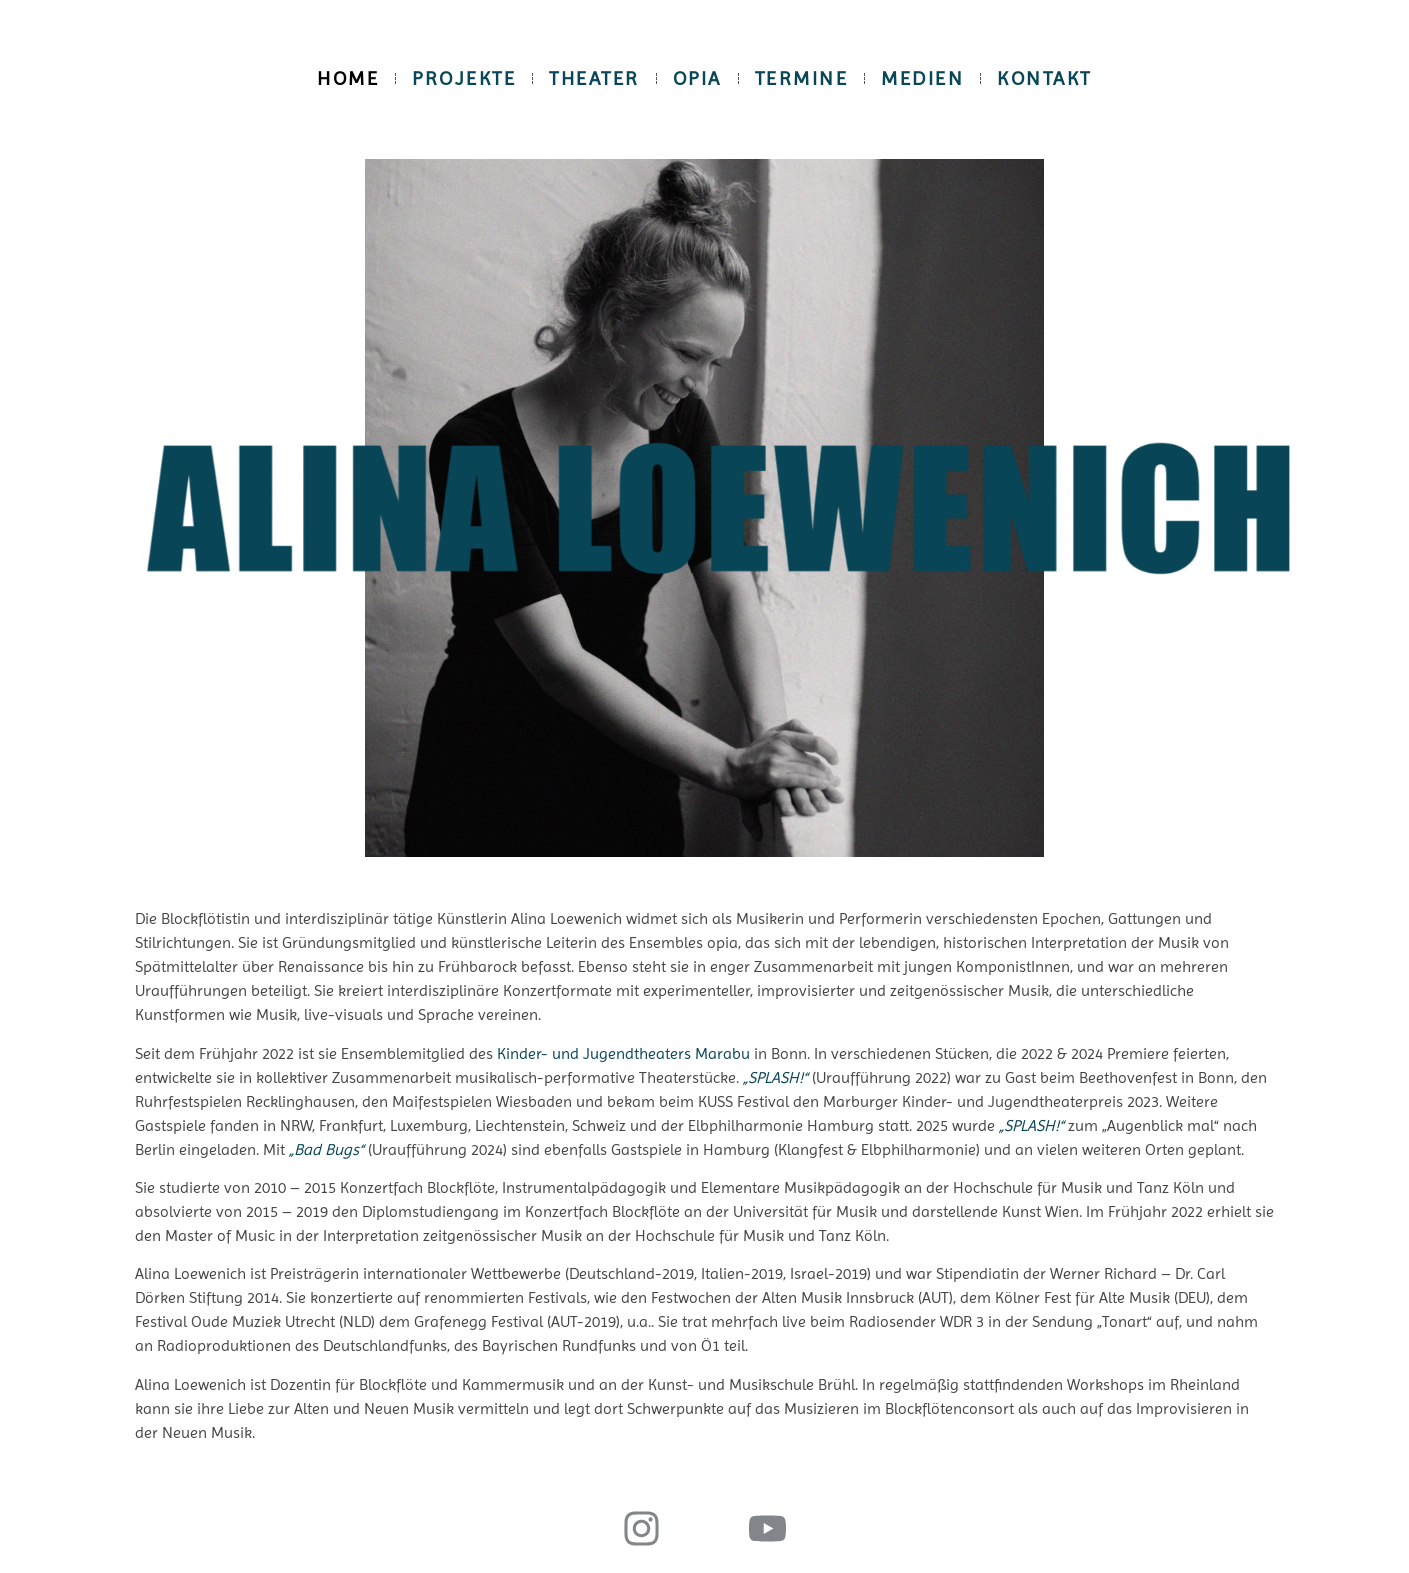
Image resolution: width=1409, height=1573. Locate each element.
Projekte (464, 78)
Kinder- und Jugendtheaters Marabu (623, 1053)
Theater (594, 78)
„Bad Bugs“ (326, 1149)
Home (348, 78)
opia (697, 78)
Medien (922, 78)
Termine (802, 78)
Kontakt (1044, 78)
